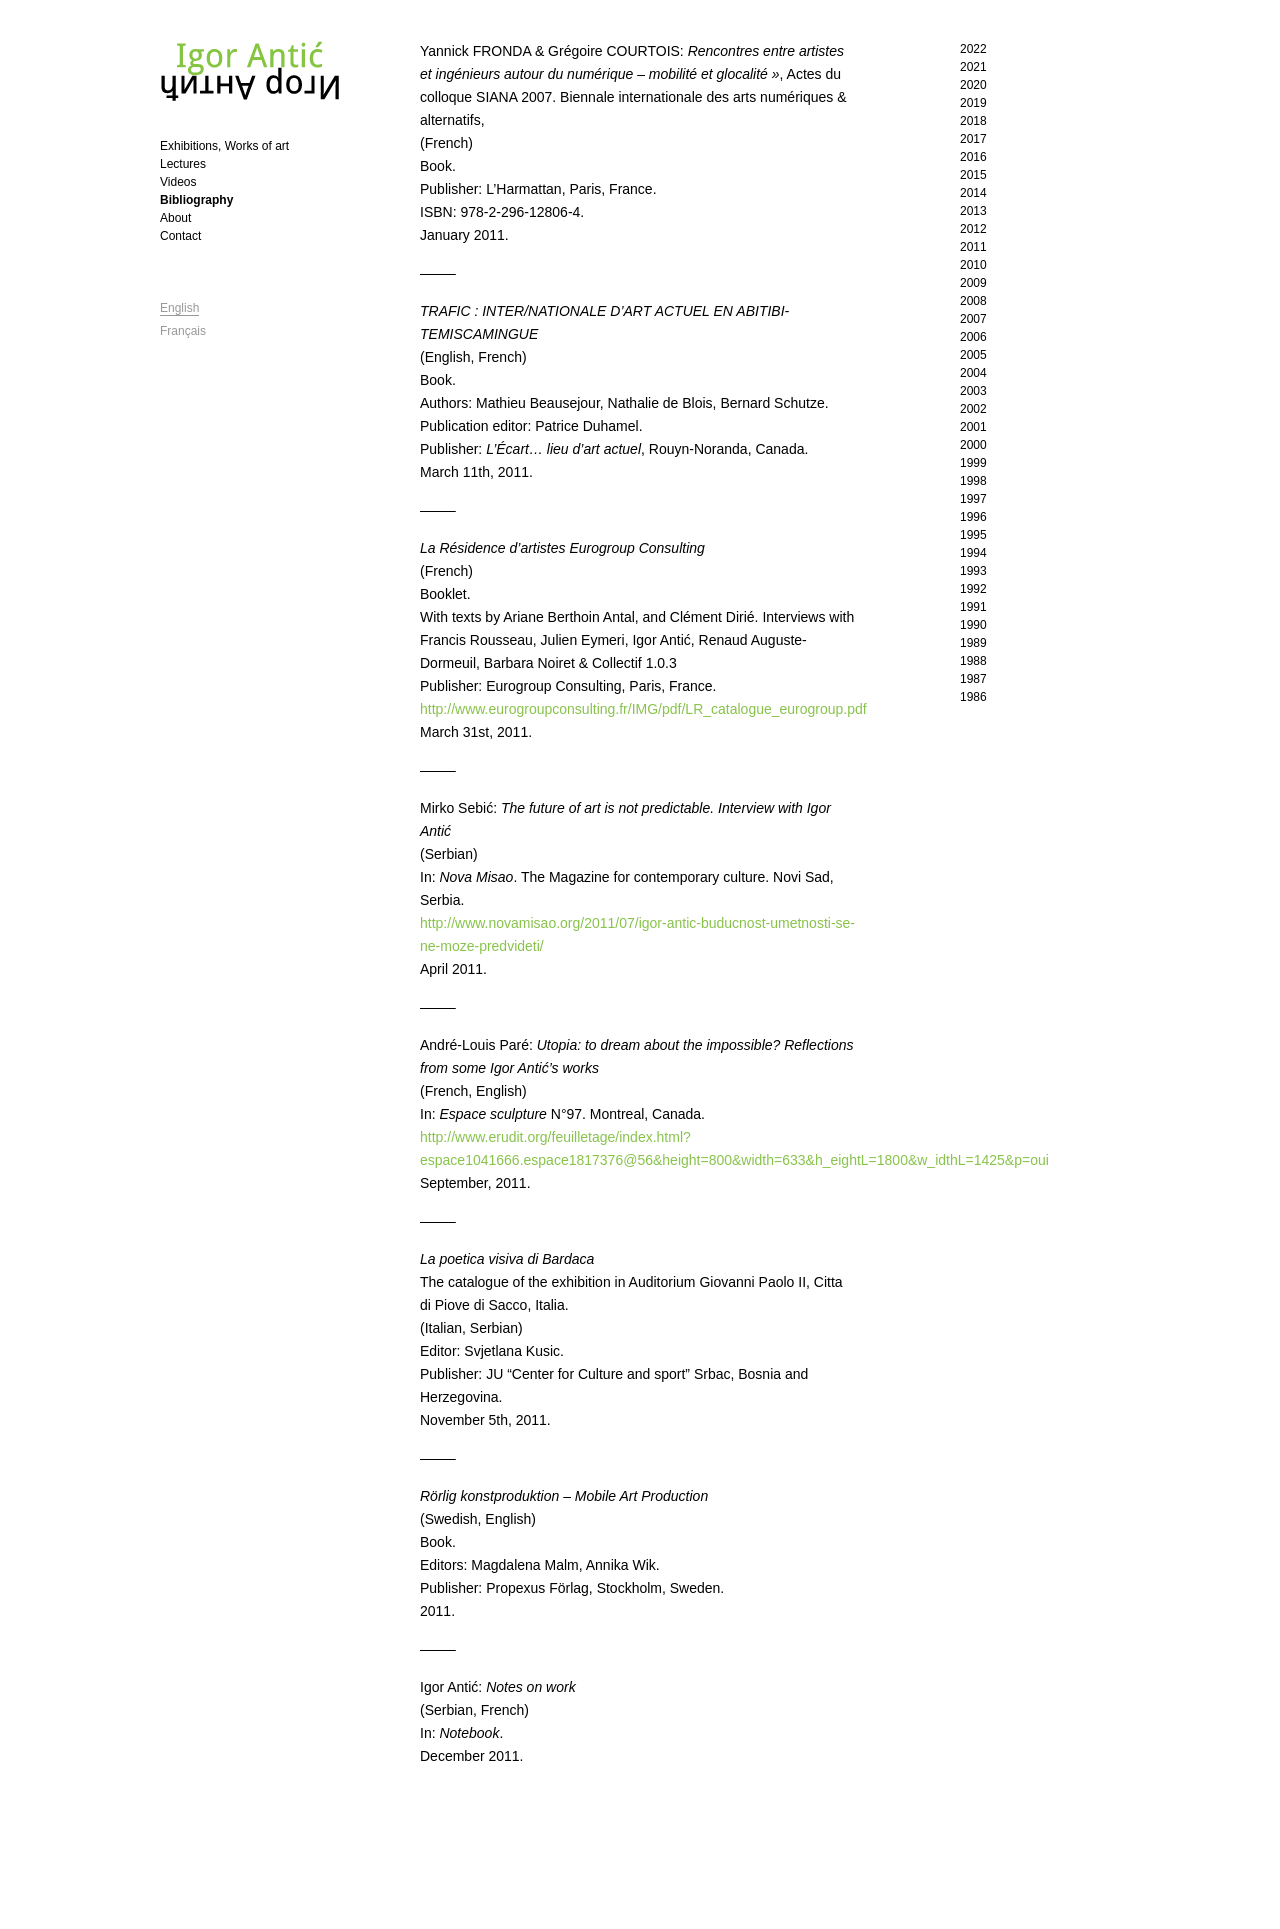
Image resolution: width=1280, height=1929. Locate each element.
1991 (973, 607)
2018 (973, 121)
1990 (973, 625)
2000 (973, 445)
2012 (973, 229)
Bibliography (196, 200)
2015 (973, 175)
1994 (973, 553)
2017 (973, 139)
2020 (973, 85)
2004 (973, 373)
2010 (973, 265)
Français (183, 331)
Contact (180, 236)
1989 (973, 643)
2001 (973, 427)
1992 (973, 589)
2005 (973, 355)
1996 (973, 517)
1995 (973, 535)
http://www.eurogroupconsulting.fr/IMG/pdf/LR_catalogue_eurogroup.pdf (643, 709)
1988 (973, 661)
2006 (973, 337)
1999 (973, 463)
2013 (973, 211)
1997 (973, 499)
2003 (973, 391)
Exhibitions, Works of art (224, 146)
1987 (973, 679)
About (175, 218)
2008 (973, 301)
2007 (973, 319)
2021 (973, 67)
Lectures (183, 164)
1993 (973, 571)
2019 (973, 103)
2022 (973, 49)
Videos (178, 182)
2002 (973, 409)
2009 (973, 283)
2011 (973, 247)
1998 (973, 481)
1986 (973, 697)
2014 (973, 193)
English (179, 308)
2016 (973, 157)
